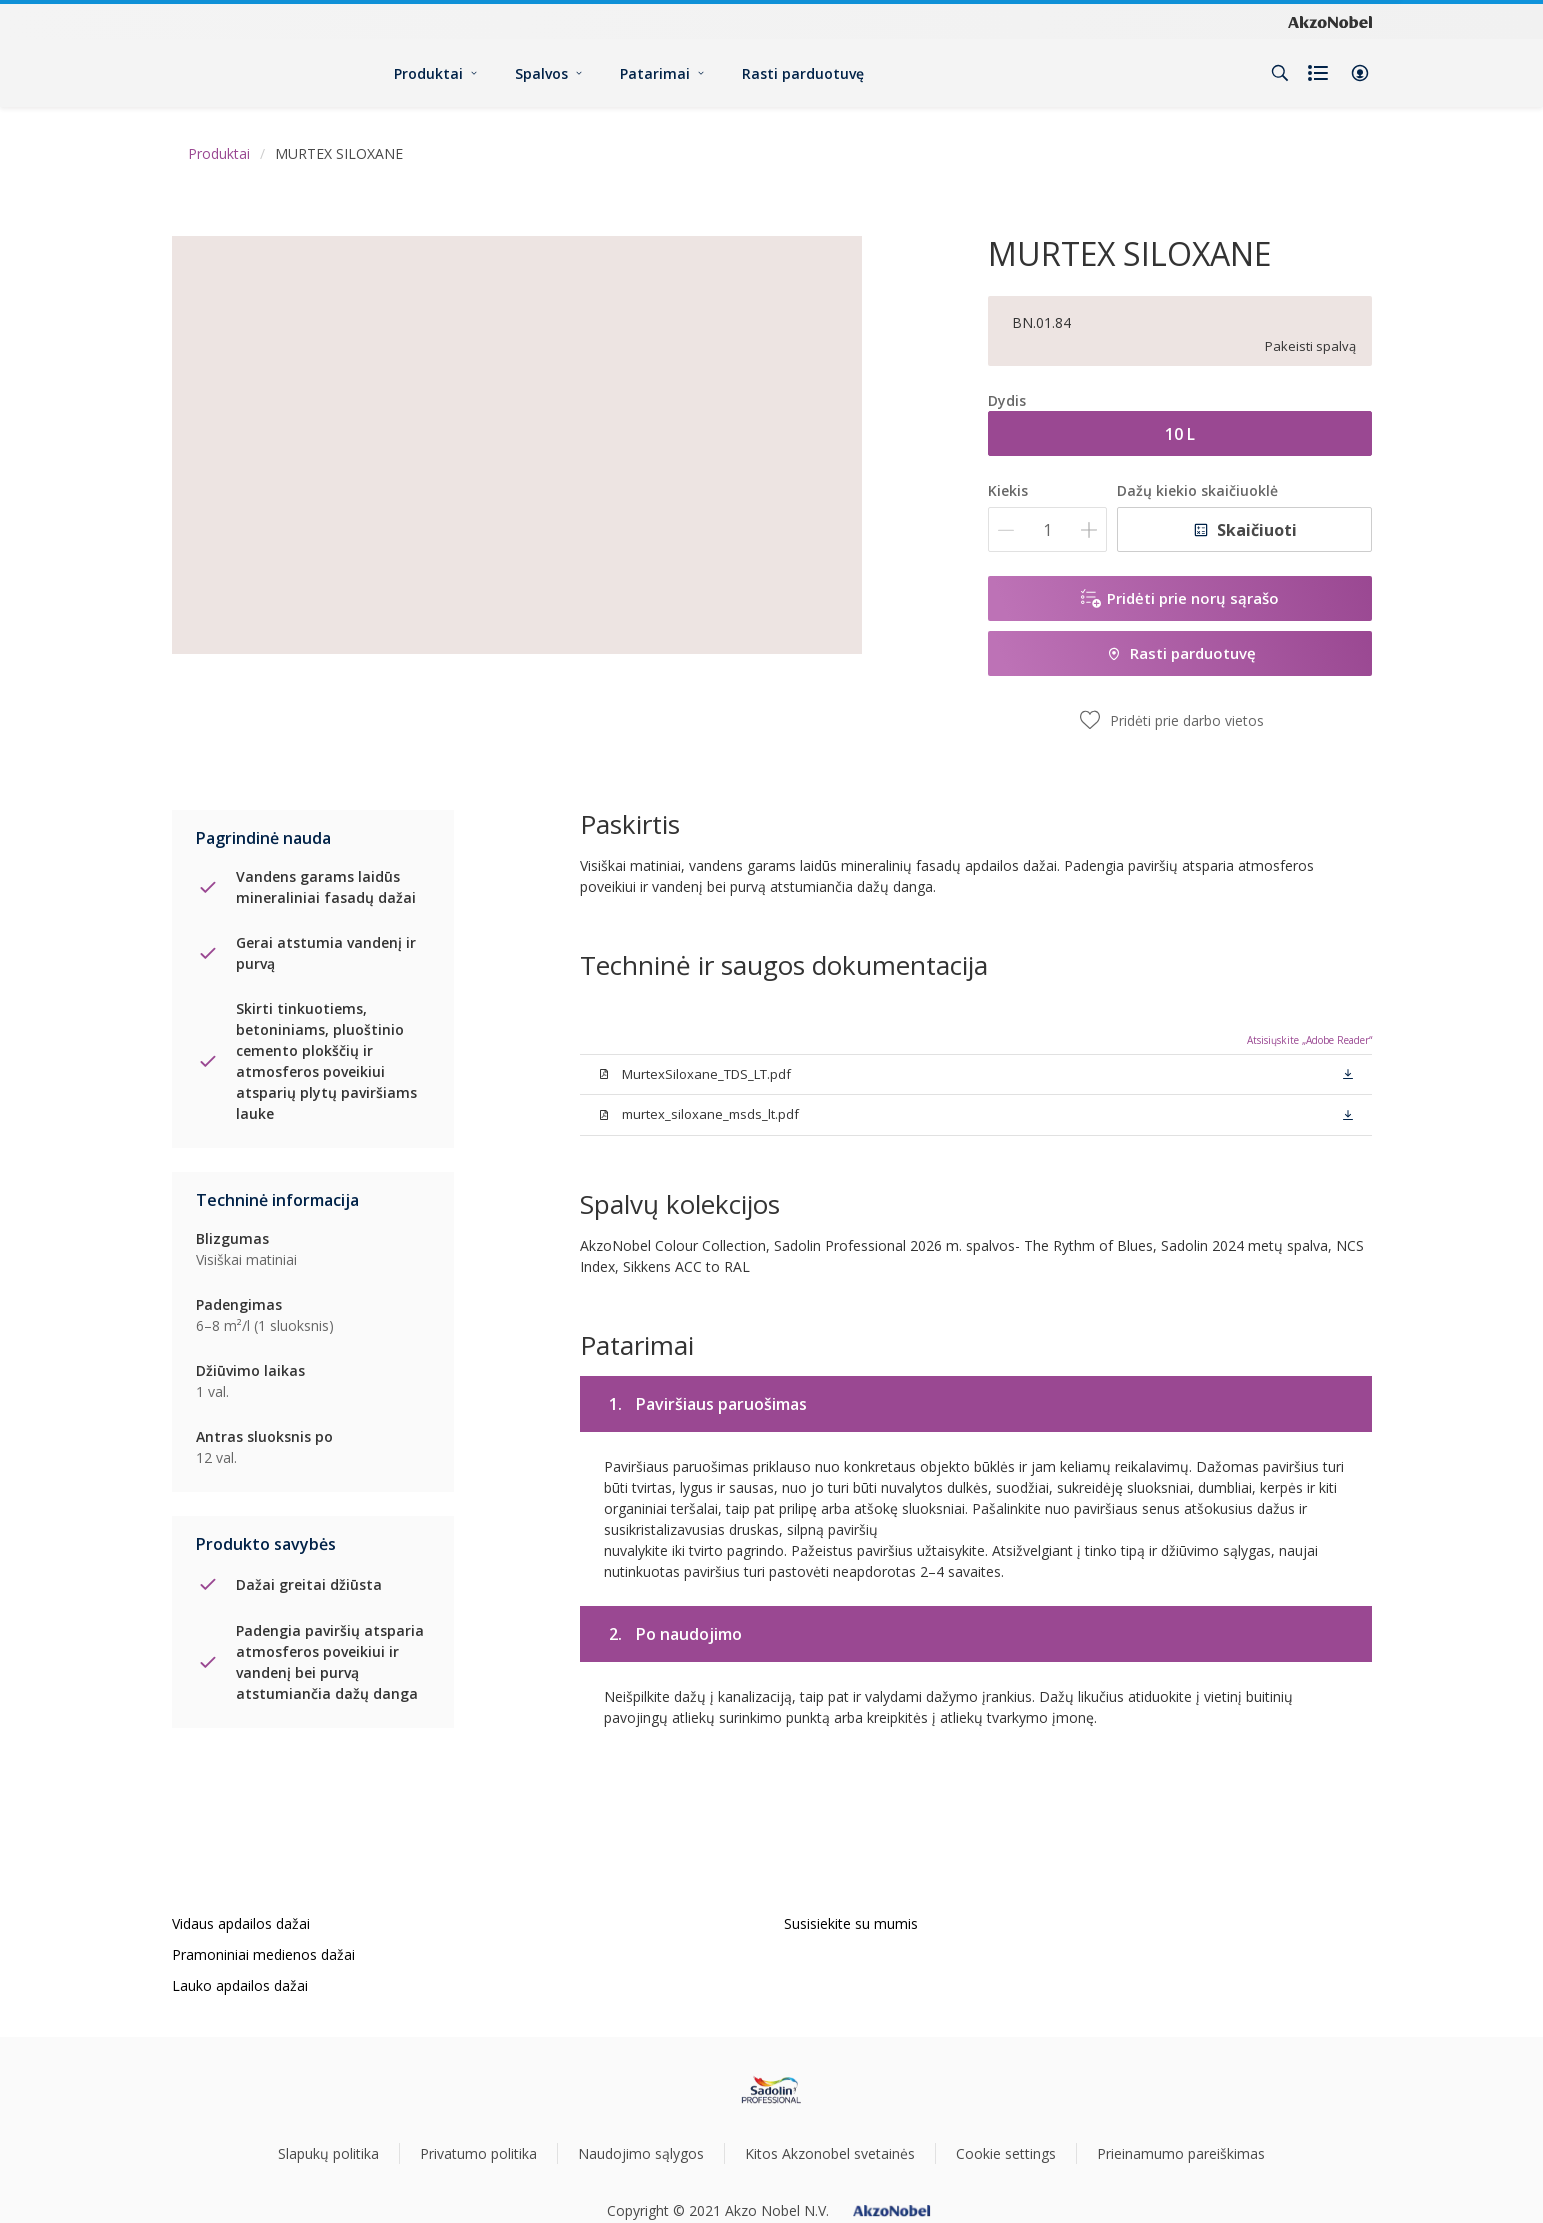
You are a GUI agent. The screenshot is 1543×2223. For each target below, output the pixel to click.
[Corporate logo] (1330, 21)
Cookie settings (1006, 2153)
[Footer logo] (771, 2090)
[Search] (1280, 73)
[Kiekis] (1047, 529)
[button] (1360, 73)
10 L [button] (1180, 434)
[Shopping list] (1320, 73)
